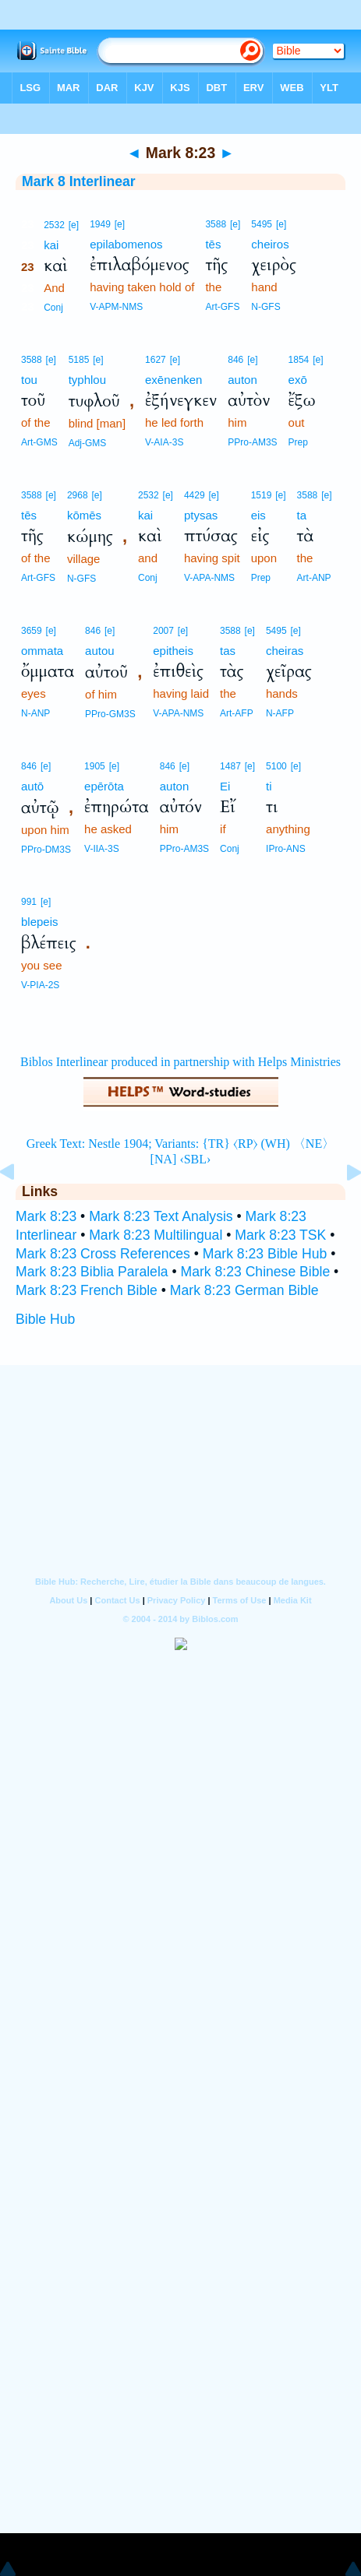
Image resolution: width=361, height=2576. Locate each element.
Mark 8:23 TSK (280, 1235)
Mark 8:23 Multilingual (155, 1235)
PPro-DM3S (46, 849)
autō (32, 786)
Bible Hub (45, 1319)
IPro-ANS (286, 848)
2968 (77, 495)
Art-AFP (236, 713)
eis (258, 515)
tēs (213, 244)
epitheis (173, 650)
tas (227, 650)
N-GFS (265, 306)
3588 (215, 224)
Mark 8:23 (46, 1216)
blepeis (39, 921)
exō (297, 379)
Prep (298, 442)
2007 (163, 630)
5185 (79, 359)
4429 (194, 495)
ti (269, 786)
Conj (53, 307)
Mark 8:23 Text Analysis (161, 1216)
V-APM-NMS (116, 306)
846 (235, 359)
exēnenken (173, 379)
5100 (276, 766)
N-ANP (35, 713)
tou (29, 379)
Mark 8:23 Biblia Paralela (92, 1271)
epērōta (104, 786)
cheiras (284, 650)
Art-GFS (222, 306)
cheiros (269, 244)
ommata (42, 650)
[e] (74, 225)
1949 (100, 224)
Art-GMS (39, 442)
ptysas (201, 515)
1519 (261, 495)
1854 (299, 359)
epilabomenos (126, 244)
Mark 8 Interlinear (79, 181)
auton (242, 379)
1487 (230, 766)
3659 (31, 630)
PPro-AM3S (252, 442)
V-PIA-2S (40, 985)
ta (302, 515)
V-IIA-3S (101, 848)
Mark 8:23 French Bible (86, 1290)
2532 (54, 225)
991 (29, 901)
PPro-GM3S (110, 714)
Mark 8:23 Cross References (103, 1254)
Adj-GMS (88, 443)
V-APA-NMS (209, 577)
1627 (155, 359)
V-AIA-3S (164, 442)
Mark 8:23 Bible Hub (265, 1254)
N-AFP (280, 713)
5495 (261, 224)
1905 (94, 766)
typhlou (87, 379)
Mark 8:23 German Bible (244, 1290)
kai (51, 245)
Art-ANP (314, 577)
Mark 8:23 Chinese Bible (256, 1271)
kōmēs (84, 515)
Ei (225, 786)
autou (100, 650)
